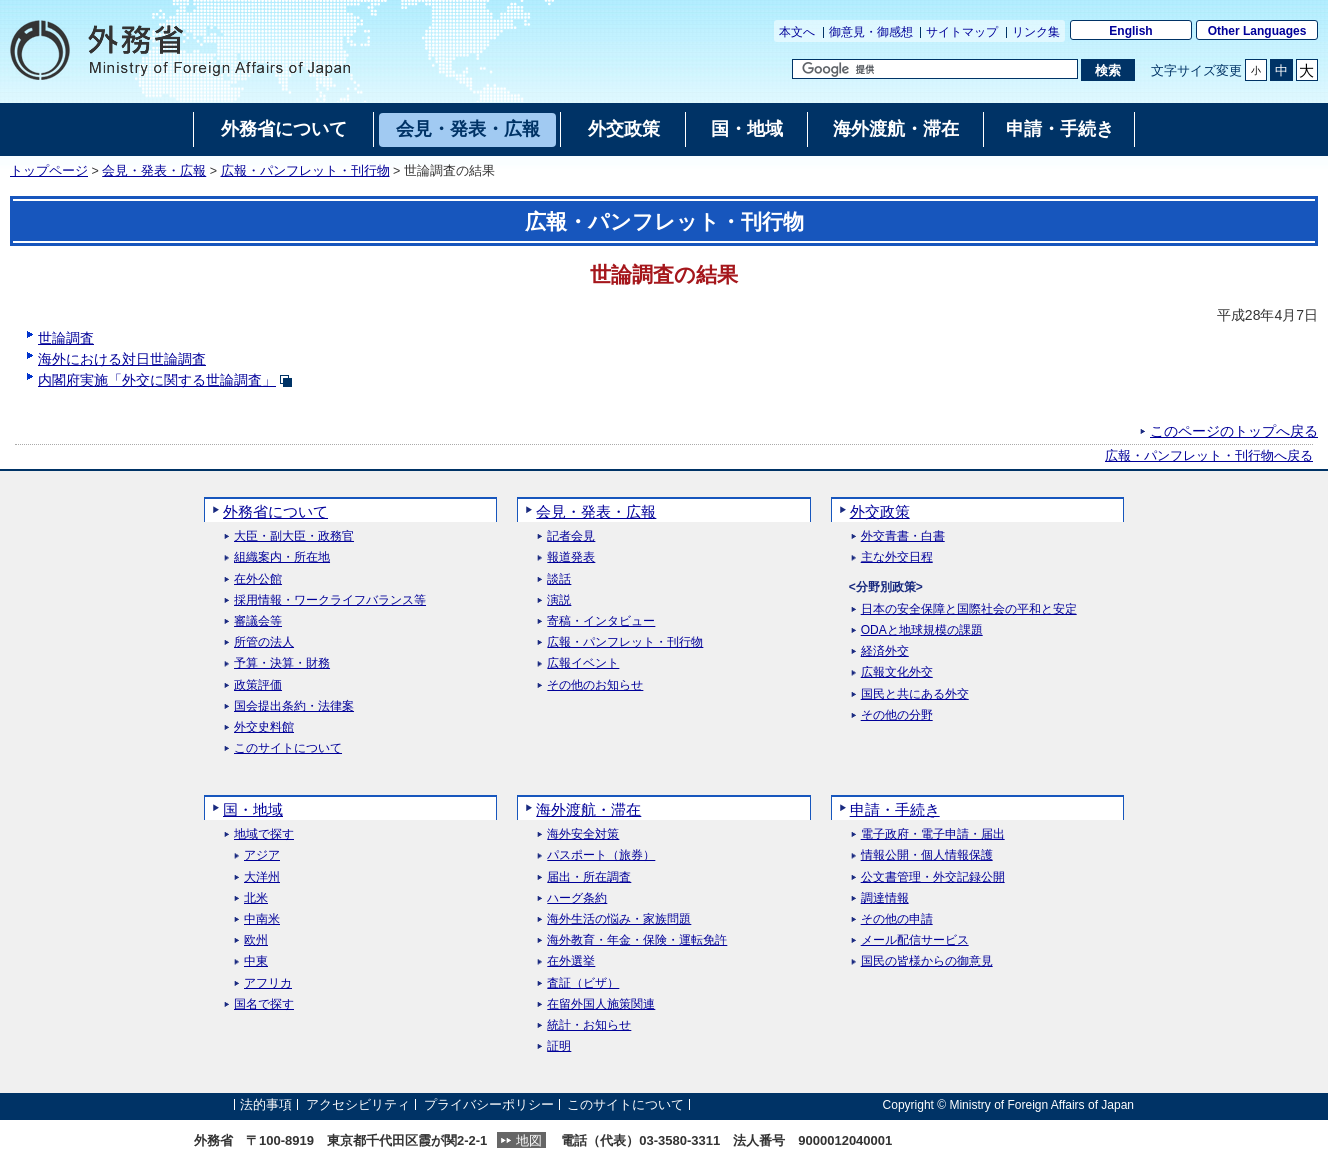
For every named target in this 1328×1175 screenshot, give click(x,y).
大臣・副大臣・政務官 (294, 536)
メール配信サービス (915, 940)
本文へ (797, 32)
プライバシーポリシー (489, 1104)
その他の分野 (897, 715)
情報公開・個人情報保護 (927, 855)
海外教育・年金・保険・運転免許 (637, 940)
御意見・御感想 (871, 32)
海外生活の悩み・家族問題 (619, 919)
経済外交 (885, 651)
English (1130, 31)
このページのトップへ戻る (1234, 431)
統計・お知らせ (589, 1025)
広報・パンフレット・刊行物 (305, 171)
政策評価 (258, 685)
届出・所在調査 (589, 877)
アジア (262, 855)
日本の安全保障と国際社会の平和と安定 (969, 609)
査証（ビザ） (583, 983)
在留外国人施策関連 (601, 1004)
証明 (559, 1046)
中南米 (262, 919)
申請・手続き (895, 809)
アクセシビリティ (358, 1104)
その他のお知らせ (595, 685)
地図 (529, 1140)
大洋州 (262, 877)
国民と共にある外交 (915, 694)
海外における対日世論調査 (122, 359)
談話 (559, 579)
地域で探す (264, 834)
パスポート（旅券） (601, 855)
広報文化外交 (897, 672)
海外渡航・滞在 (588, 809)
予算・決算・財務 (282, 663)
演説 (559, 600)
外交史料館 (264, 727)
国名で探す (264, 1004)
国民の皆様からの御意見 (927, 961)
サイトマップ (962, 32)
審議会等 (258, 621)
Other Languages (1257, 31)
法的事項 (266, 1104)
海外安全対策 (583, 834)
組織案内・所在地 (282, 557)
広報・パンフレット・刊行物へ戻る (1209, 456)
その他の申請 (897, 919)
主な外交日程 (897, 557)
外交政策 (880, 511)
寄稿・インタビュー (601, 621)
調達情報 (885, 898)
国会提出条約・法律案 (294, 706)
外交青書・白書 (903, 536)
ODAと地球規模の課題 (922, 630)
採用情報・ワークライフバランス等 (330, 600)
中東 (256, 961)
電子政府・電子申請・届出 (933, 834)
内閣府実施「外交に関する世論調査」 (165, 380)
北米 (256, 898)
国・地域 (253, 809)
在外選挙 (571, 961)
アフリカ (268, 983)
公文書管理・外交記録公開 (933, 877)
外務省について (275, 511)
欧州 (256, 940)
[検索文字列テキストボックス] (935, 69)
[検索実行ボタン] (1107, 70)
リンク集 (1036, 32)
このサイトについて (288, 748)
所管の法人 (264, 642)
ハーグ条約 (577, 898)
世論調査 (66, 338)
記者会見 (571, 536)
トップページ (49, 171)
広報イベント (583, 663)
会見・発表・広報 (154, 171)
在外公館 (258, 579)
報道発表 (571, 557)
